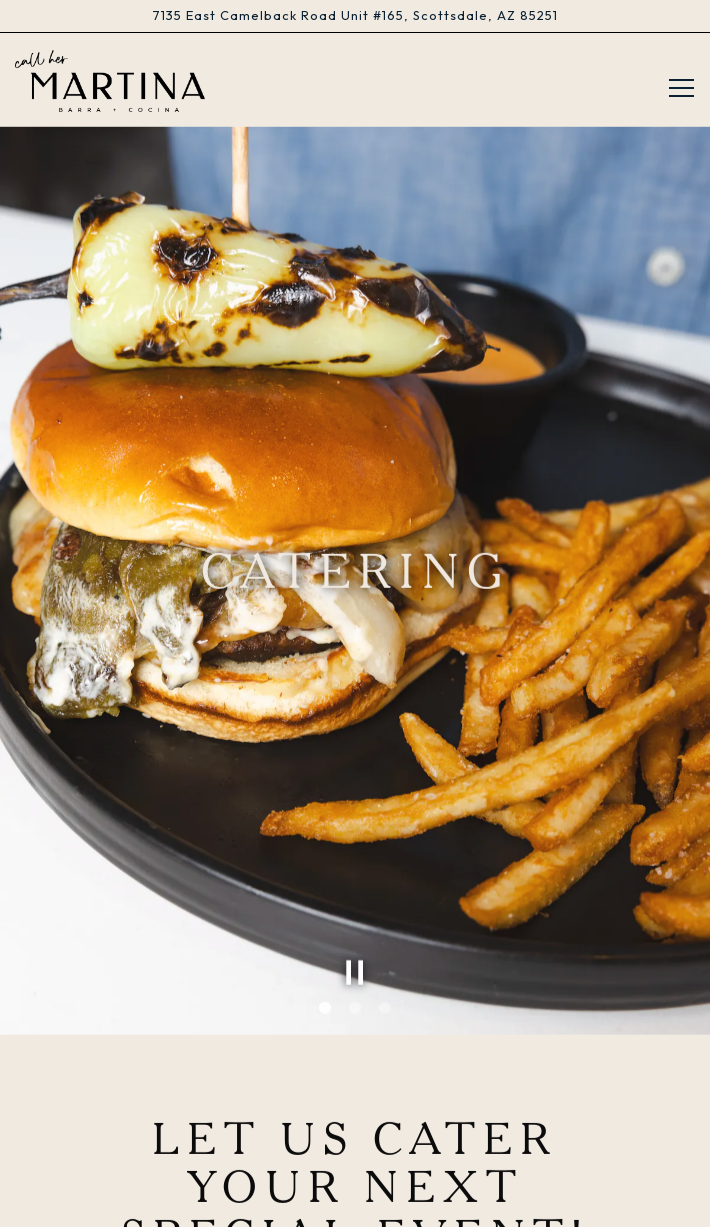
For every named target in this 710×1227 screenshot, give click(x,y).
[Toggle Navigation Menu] (681, 88)
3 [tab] (385, 972)
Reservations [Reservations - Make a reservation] (355, 1154)
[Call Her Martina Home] (110, 79)
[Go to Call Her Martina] (355, 15)
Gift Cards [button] (355, 1202)
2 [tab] (355, 972)
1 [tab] (325, 972)
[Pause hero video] (355, 936)
